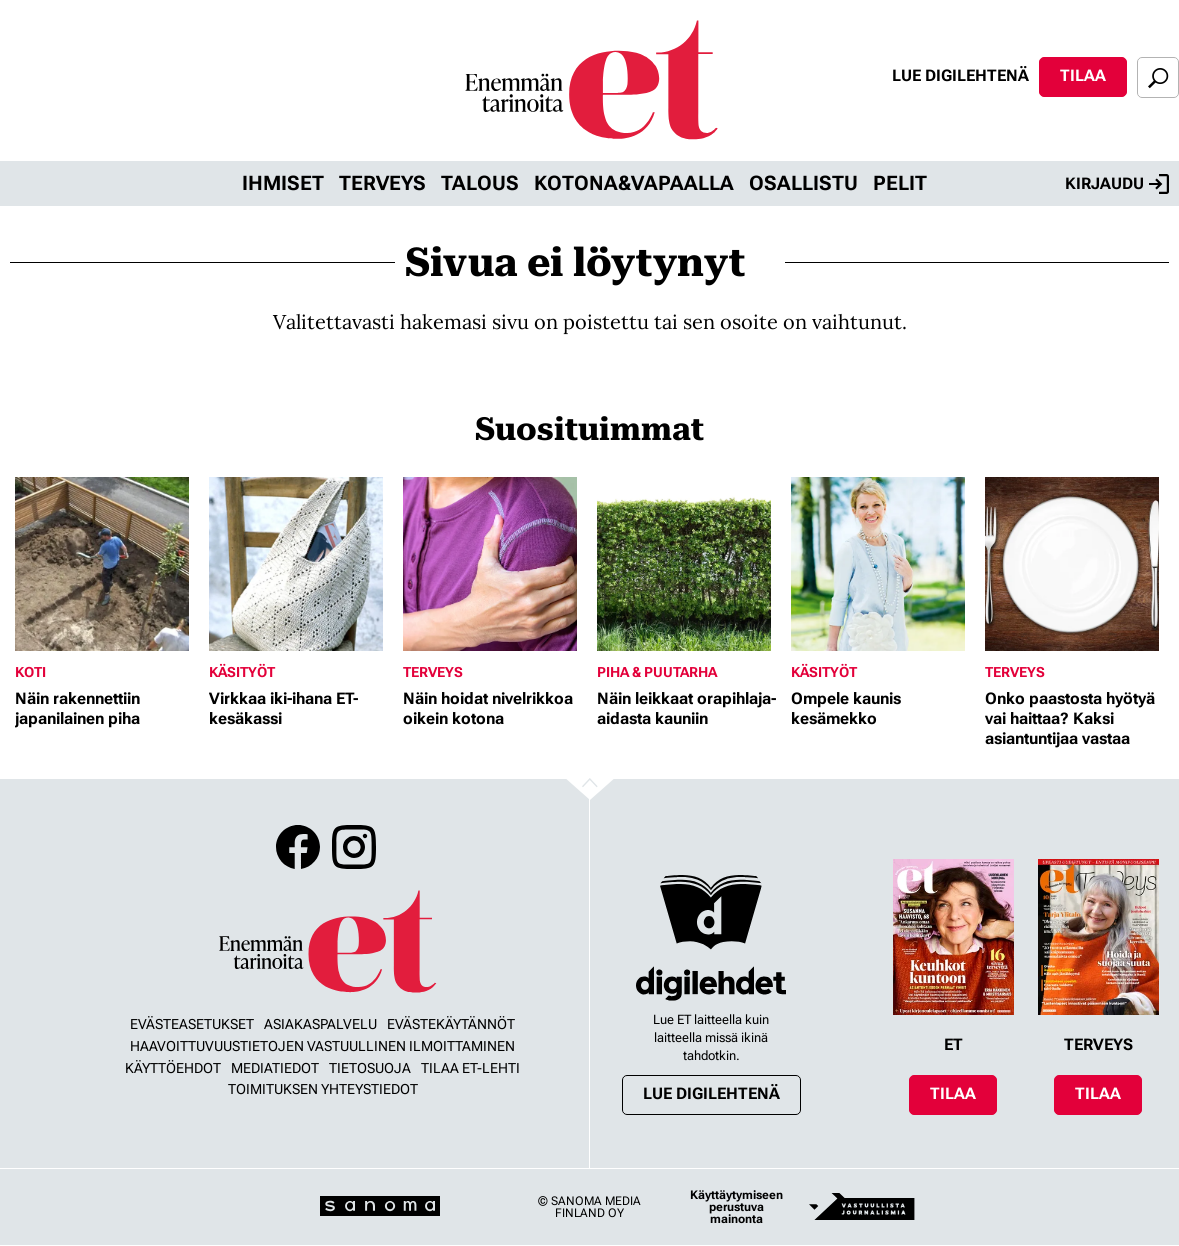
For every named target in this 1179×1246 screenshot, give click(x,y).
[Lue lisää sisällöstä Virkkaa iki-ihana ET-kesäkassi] (301, 564)
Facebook (298, 847)
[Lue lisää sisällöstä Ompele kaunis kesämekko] (883, 564)
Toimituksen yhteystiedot (323, 1089)
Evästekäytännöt (451, 1024)
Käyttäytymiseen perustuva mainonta (736, 1207)
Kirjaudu (1117, 184)
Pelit (900, 183)
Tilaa (1083, 75)
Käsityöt (242, 672)
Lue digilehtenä (960, 75)
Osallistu (803, 183)
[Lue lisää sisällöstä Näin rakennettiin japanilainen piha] (107, 564)
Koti (30, 672)
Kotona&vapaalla (634, 183)
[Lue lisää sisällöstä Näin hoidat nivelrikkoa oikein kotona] (495, 564)
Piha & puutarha (657, 672)
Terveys (382, 183)
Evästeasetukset (192, 1024)
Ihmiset (283, 183)
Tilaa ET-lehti (470, 1068)
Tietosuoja (370, 1068)
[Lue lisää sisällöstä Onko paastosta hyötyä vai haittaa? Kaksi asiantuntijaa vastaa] (1077, 564)
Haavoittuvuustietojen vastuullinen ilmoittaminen (322, 1046)
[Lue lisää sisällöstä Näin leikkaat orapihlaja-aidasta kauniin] (689, 564)
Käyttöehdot (173, 1068)
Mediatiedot (275, 1068)
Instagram (354, 847)
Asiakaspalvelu (320, 1024)
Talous (480, 183)
